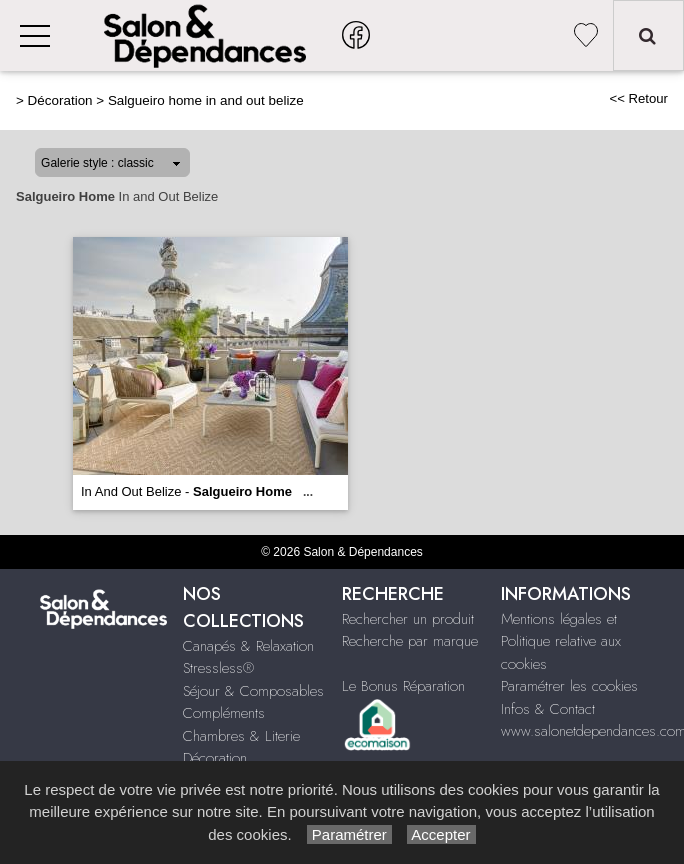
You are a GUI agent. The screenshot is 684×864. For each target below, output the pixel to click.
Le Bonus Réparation (403, 686)
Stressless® (218, 668)
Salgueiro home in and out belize (206, 100)
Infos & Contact (548, 709)
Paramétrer (349, 834)
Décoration (60, 100)
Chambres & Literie (241, 736)
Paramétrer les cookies (569, 686)
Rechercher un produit (408, 619)
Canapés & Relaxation (248, 646)
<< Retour (638, 98)
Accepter (441, 834)
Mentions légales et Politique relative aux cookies (561, 641)
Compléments (224, 713)
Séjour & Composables (253, 691)
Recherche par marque (410, 641)
